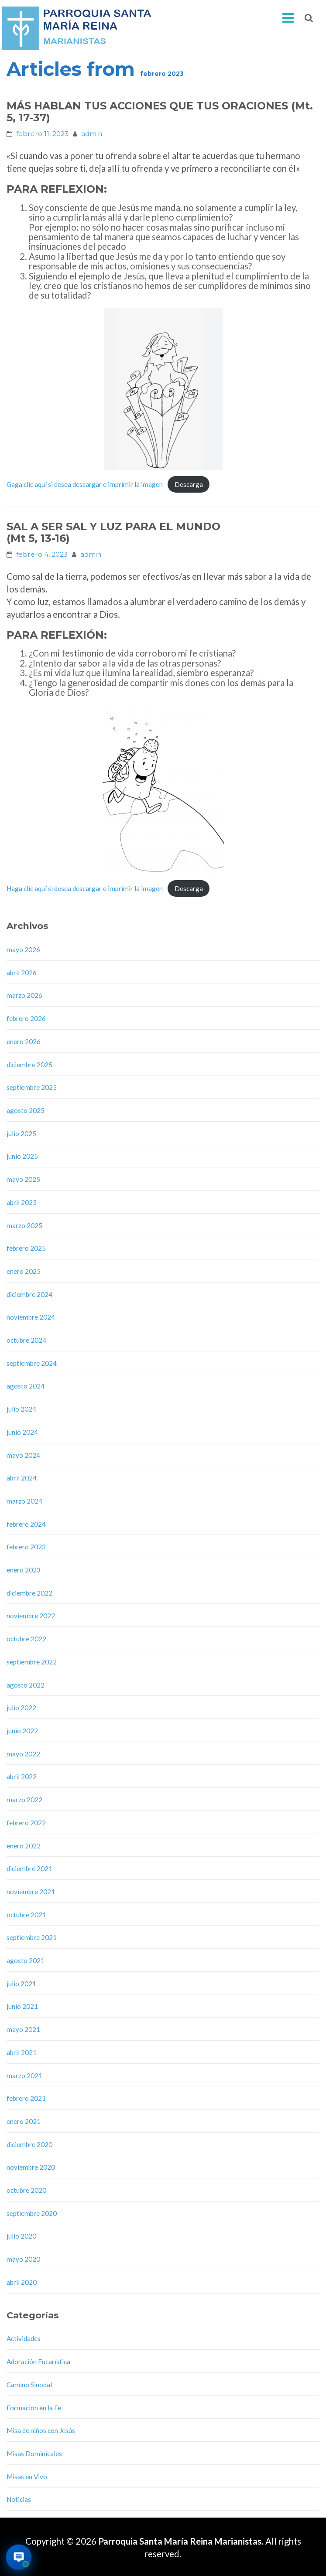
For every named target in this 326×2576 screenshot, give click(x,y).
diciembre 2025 (29, 1065)
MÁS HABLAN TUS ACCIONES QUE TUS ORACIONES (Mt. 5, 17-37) (160, 111)
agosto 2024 (26, 1386)
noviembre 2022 (31, 1616)
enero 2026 (24, 1041)
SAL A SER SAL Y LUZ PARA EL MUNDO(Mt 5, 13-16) (113, 532)
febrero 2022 (26, 1823)
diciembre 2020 (29, 2144)
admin (91, 133)
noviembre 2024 (31, 1317)
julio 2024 (21, 1409)
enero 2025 (24, 1271)
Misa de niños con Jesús (41, 2430)
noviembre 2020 (31, 2167)
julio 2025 (21, 1133)
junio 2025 (22, 1156)
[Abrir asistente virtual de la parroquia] (19, 2557)
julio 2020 (21, 2236)
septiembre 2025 (32, 1087)
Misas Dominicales (34, 2453)
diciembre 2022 (29, 1593)
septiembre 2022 (32, 1662)
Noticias (19, 2499)
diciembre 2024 (29, 1294)
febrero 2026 (26, 1018)
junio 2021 (22, 2006)
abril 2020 (22, 2282)
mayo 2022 (23, 1754)
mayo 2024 (23, 1455)
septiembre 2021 (32, 1937)
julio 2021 (21, 1983)
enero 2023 (24, 1570)
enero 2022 (24, 1846)
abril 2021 (22, 2052)
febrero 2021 (26, 2098)
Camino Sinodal (29, 2385)
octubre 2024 (26, 1340)
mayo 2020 (23, 2259)
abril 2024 (22, 1478)
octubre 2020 (26, 2190)
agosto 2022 (26, 1685)
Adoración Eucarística (38, 2361)
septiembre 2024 (32, 1363)
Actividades (24, 2338)
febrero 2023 (26, 1547)
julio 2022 (21, 1708)
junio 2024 (22, 1432)
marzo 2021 (24, 2075)
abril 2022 (22, 1776)
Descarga (189, 484)
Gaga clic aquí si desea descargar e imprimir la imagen (85, 484)
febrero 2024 (26, 1524)
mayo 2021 (23, 2029)
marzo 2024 (24, 1501)
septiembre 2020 (32, 2213)
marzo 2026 (24, 995)
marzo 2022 (24, 1800)
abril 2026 (22, 973)
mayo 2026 (23, 949)
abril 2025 (22, 1202)
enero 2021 (24, 2121)
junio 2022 (22, 1731)
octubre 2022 (26, 1639)
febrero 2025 (26, 1248)
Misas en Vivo (27, 2477)
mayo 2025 (23, 1179)
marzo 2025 (24, 1225)
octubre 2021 (26, 1915)
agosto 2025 (26, 1110)
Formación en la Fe (34, 2408)
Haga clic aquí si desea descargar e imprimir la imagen (85, 888)
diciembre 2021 (29, 1868)
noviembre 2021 (31, 1891)
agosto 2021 (26, 1960)
